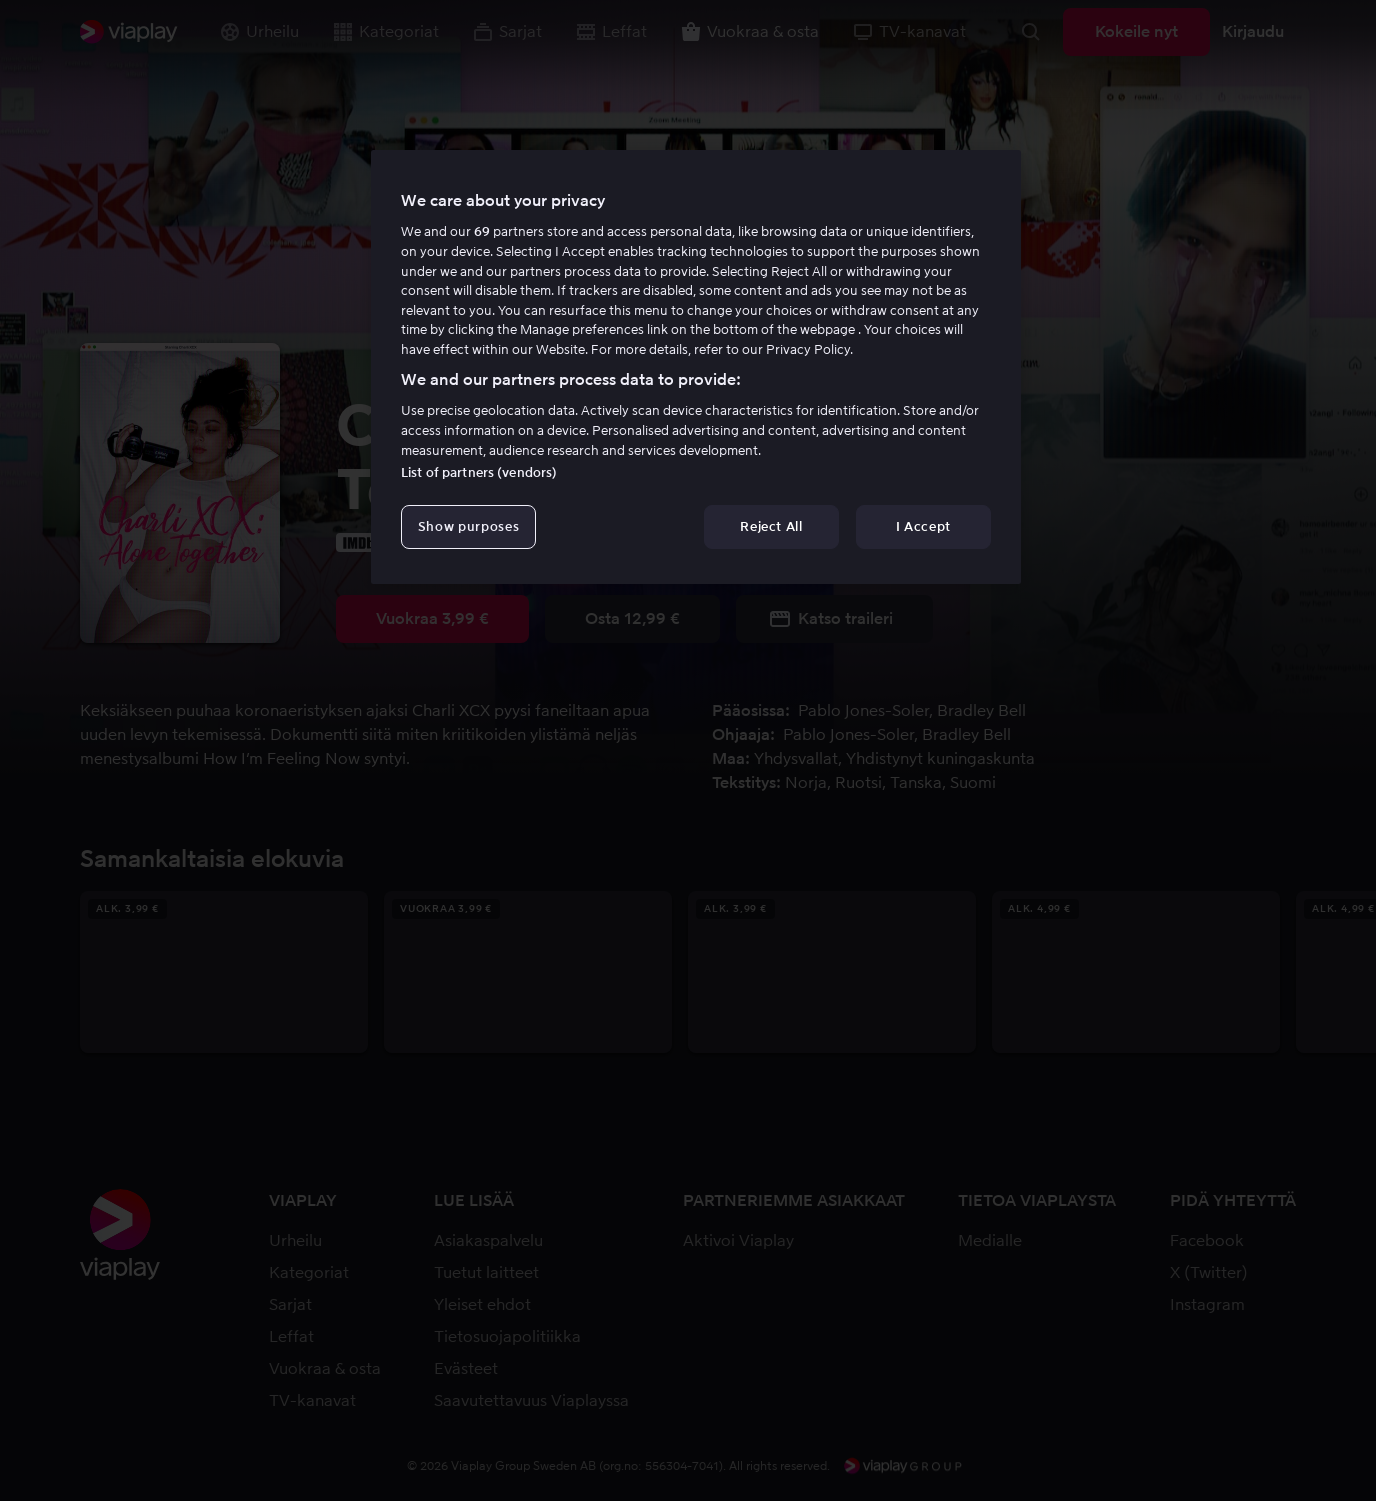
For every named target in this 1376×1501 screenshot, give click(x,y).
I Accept (923, 526)
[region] (696, 367)
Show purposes (468, 526)
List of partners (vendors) (479, 472)
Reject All (771, 526)
